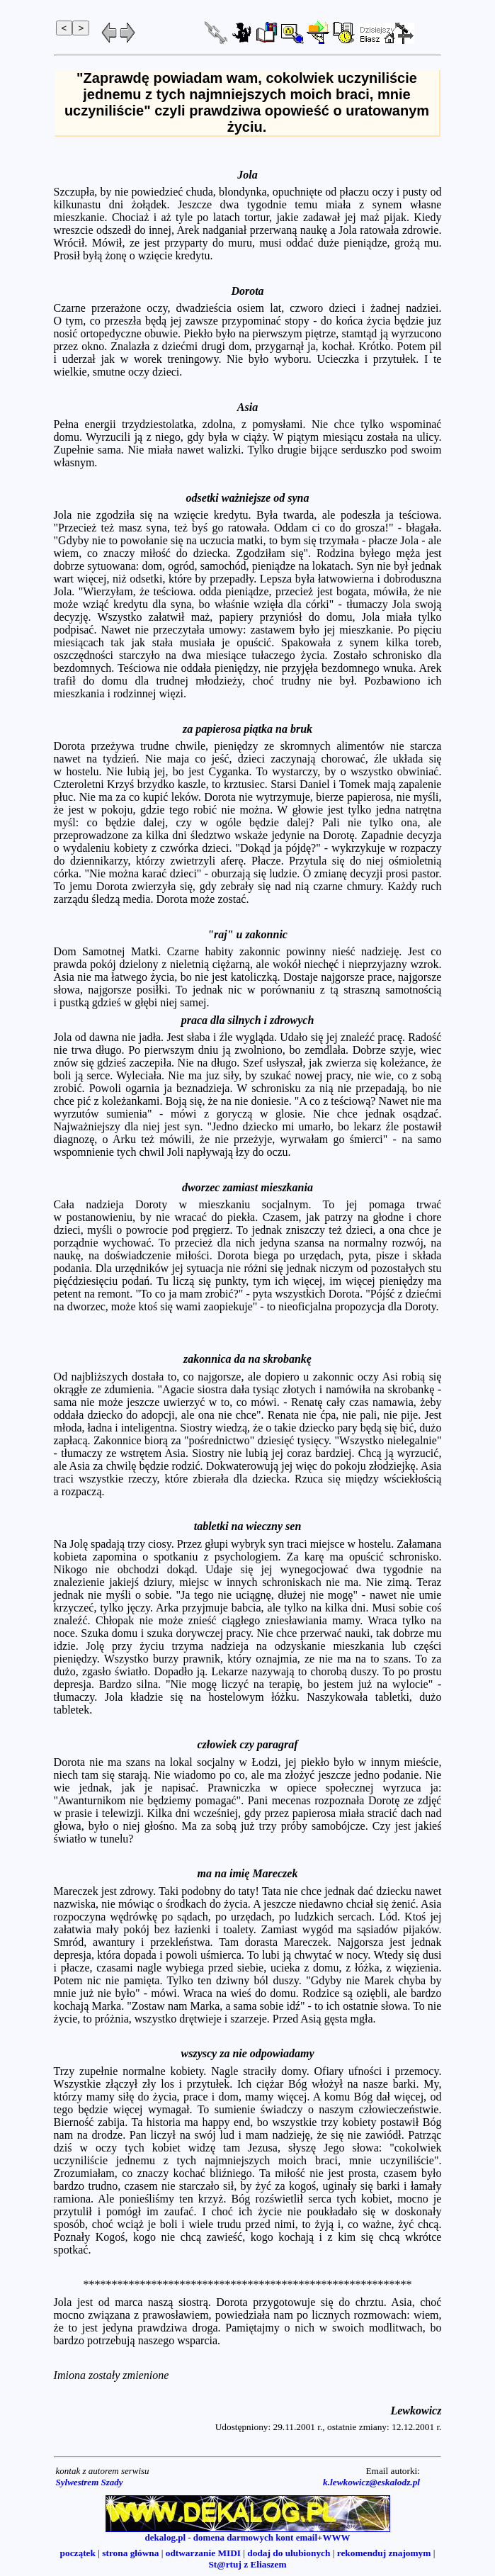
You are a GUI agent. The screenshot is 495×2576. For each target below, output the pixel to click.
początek (78, 2553)
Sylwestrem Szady (89, 2482)
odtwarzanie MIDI (203, 2553)
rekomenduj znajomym (384, 2553)
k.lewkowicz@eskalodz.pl (371, 2482)
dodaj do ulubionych (288, 2553)
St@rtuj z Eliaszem (247, 2564)
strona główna (130, 2553)
